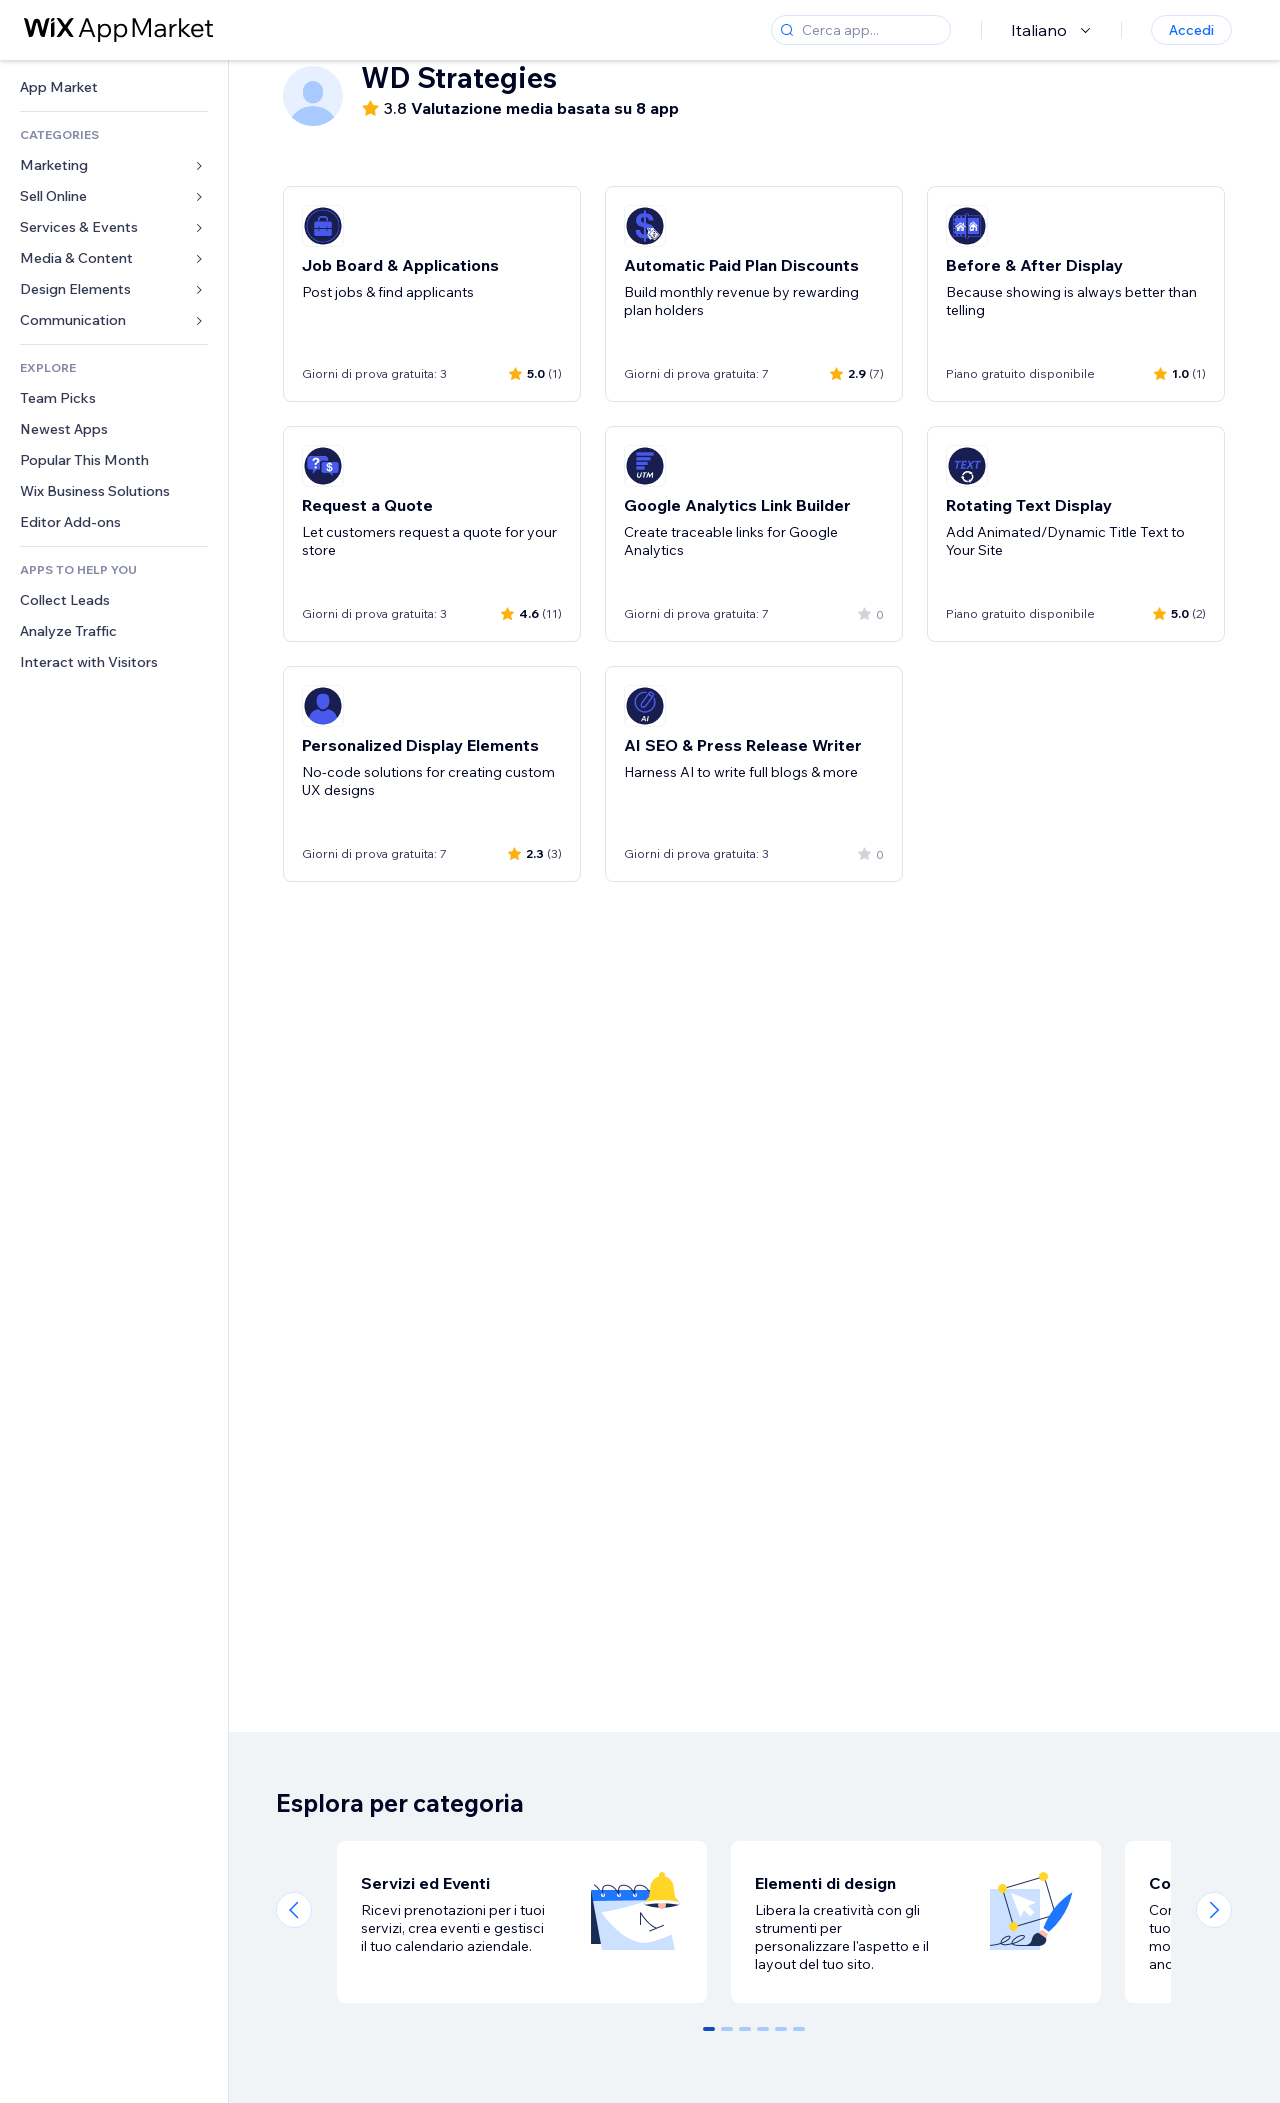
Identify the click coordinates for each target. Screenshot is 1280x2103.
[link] (114, 87)
